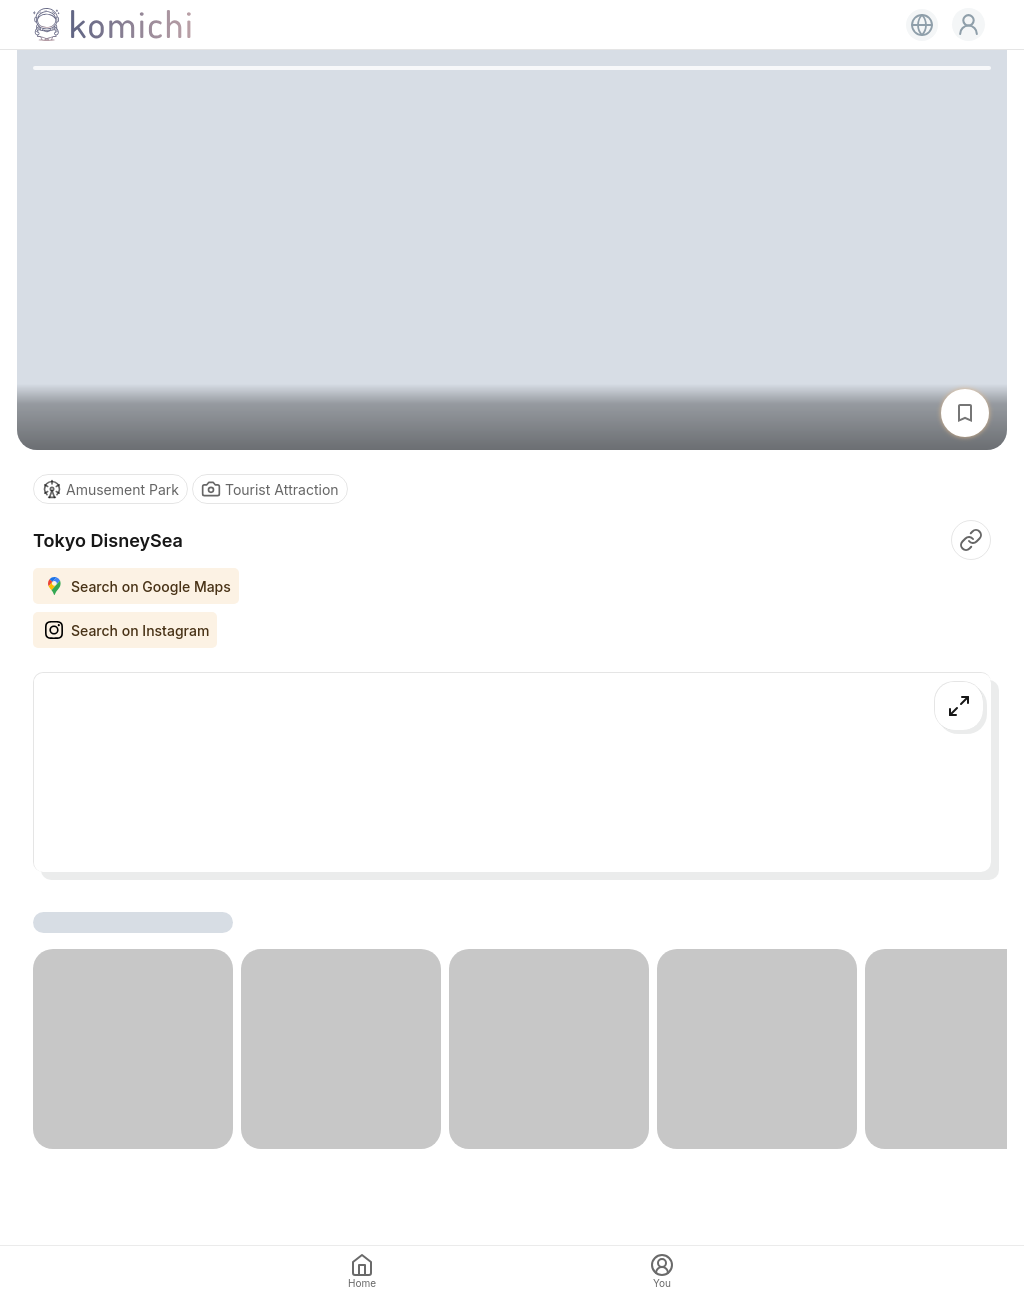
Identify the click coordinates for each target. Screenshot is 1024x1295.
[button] (968, 24)
